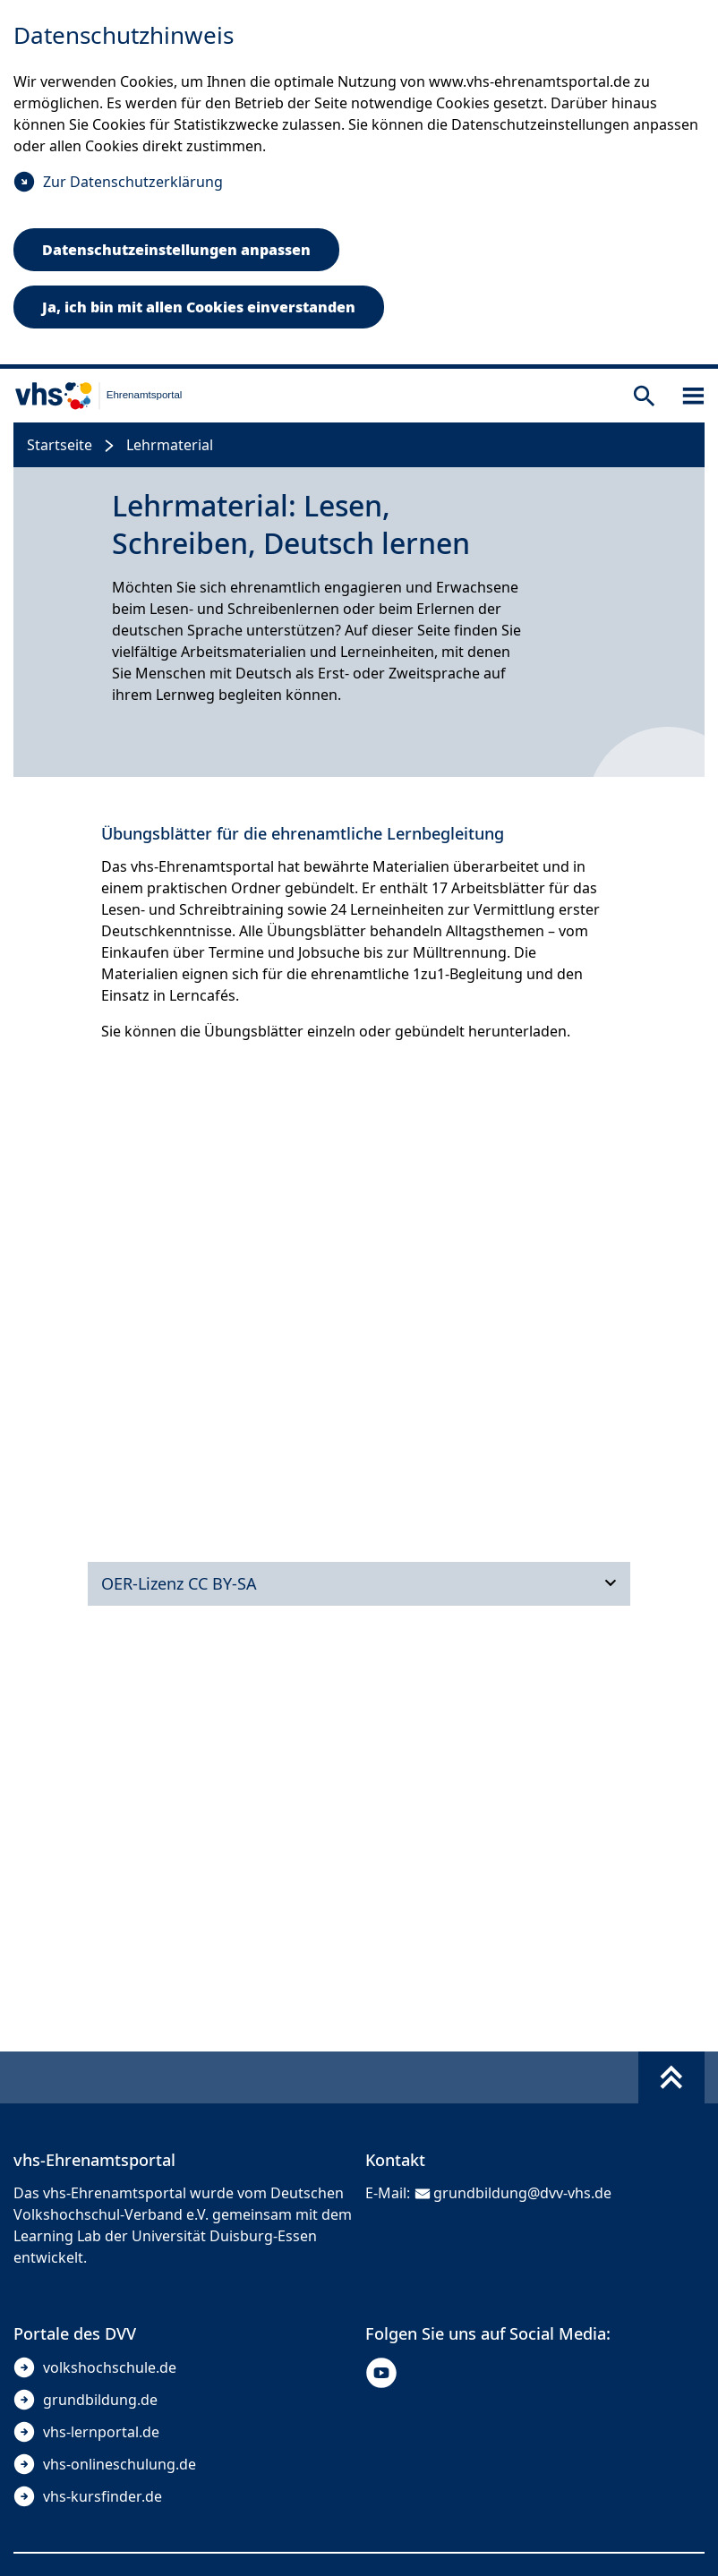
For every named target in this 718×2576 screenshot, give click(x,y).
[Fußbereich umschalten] (671, 2077)
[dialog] (359, 184)
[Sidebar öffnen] (693, 396)
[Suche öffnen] (644, 396)
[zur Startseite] (91, 396)
